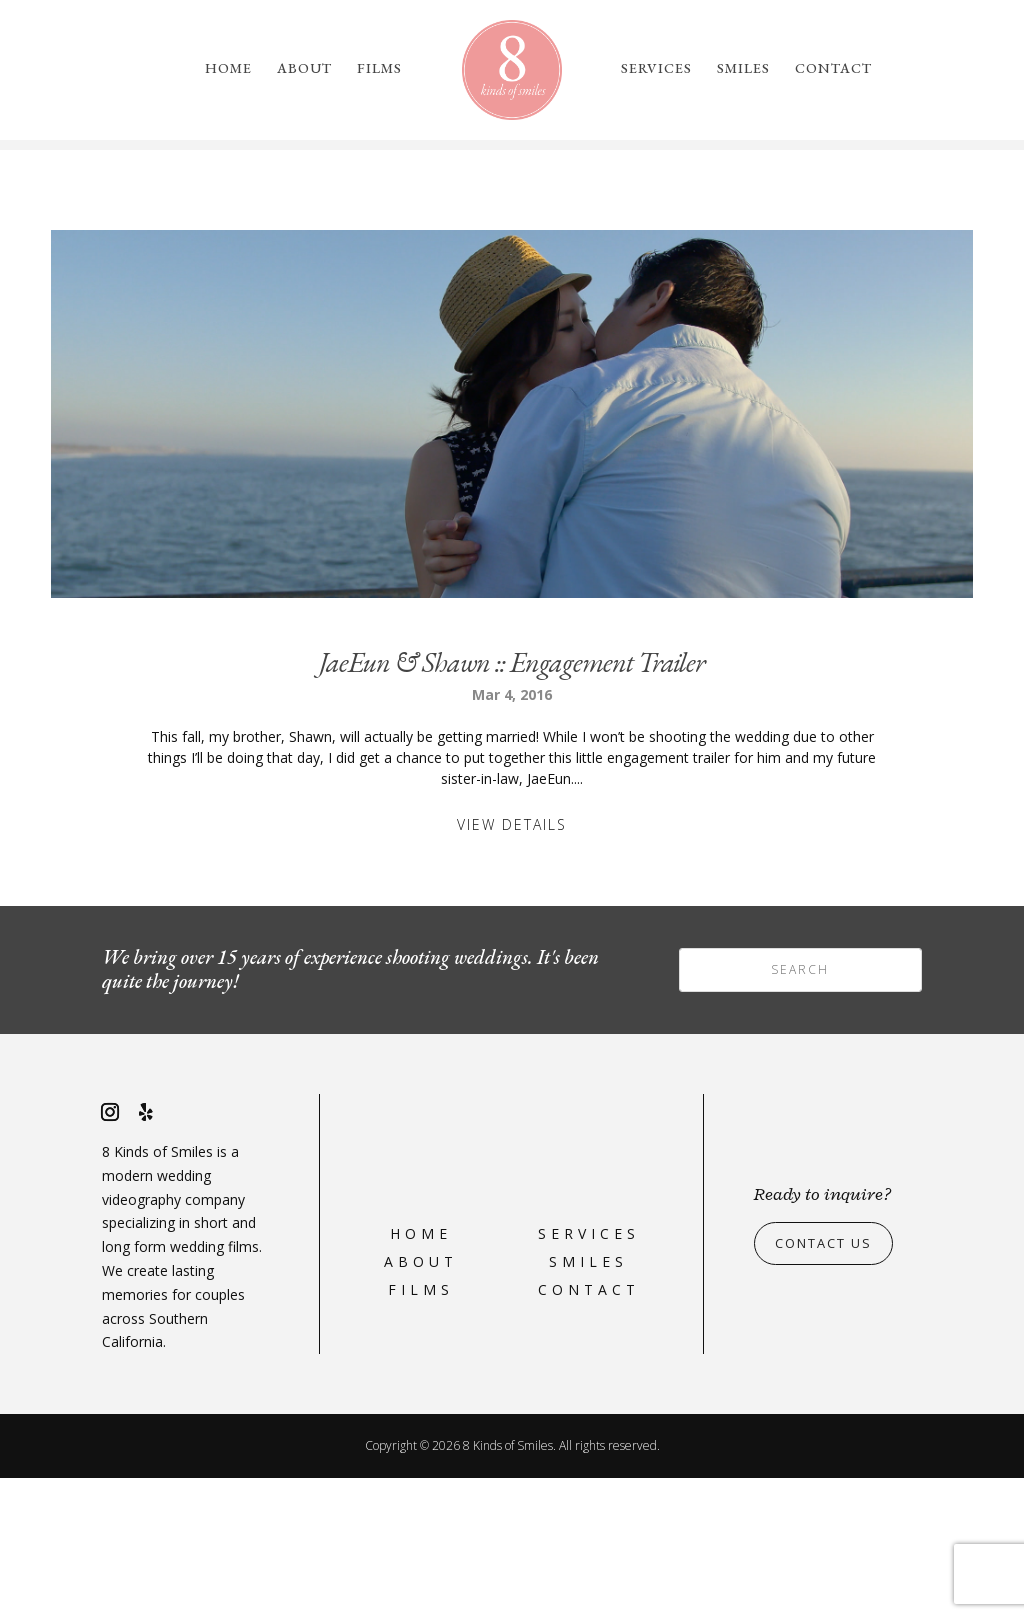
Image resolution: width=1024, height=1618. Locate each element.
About (304, 69)
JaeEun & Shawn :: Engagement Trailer (512, 802)
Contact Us (829, 1383)
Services (656, 69)
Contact (833, 69)
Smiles (743, 69)
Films (379, 69)
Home (228, 69)
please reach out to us (828, 237)
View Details (512, 964)
